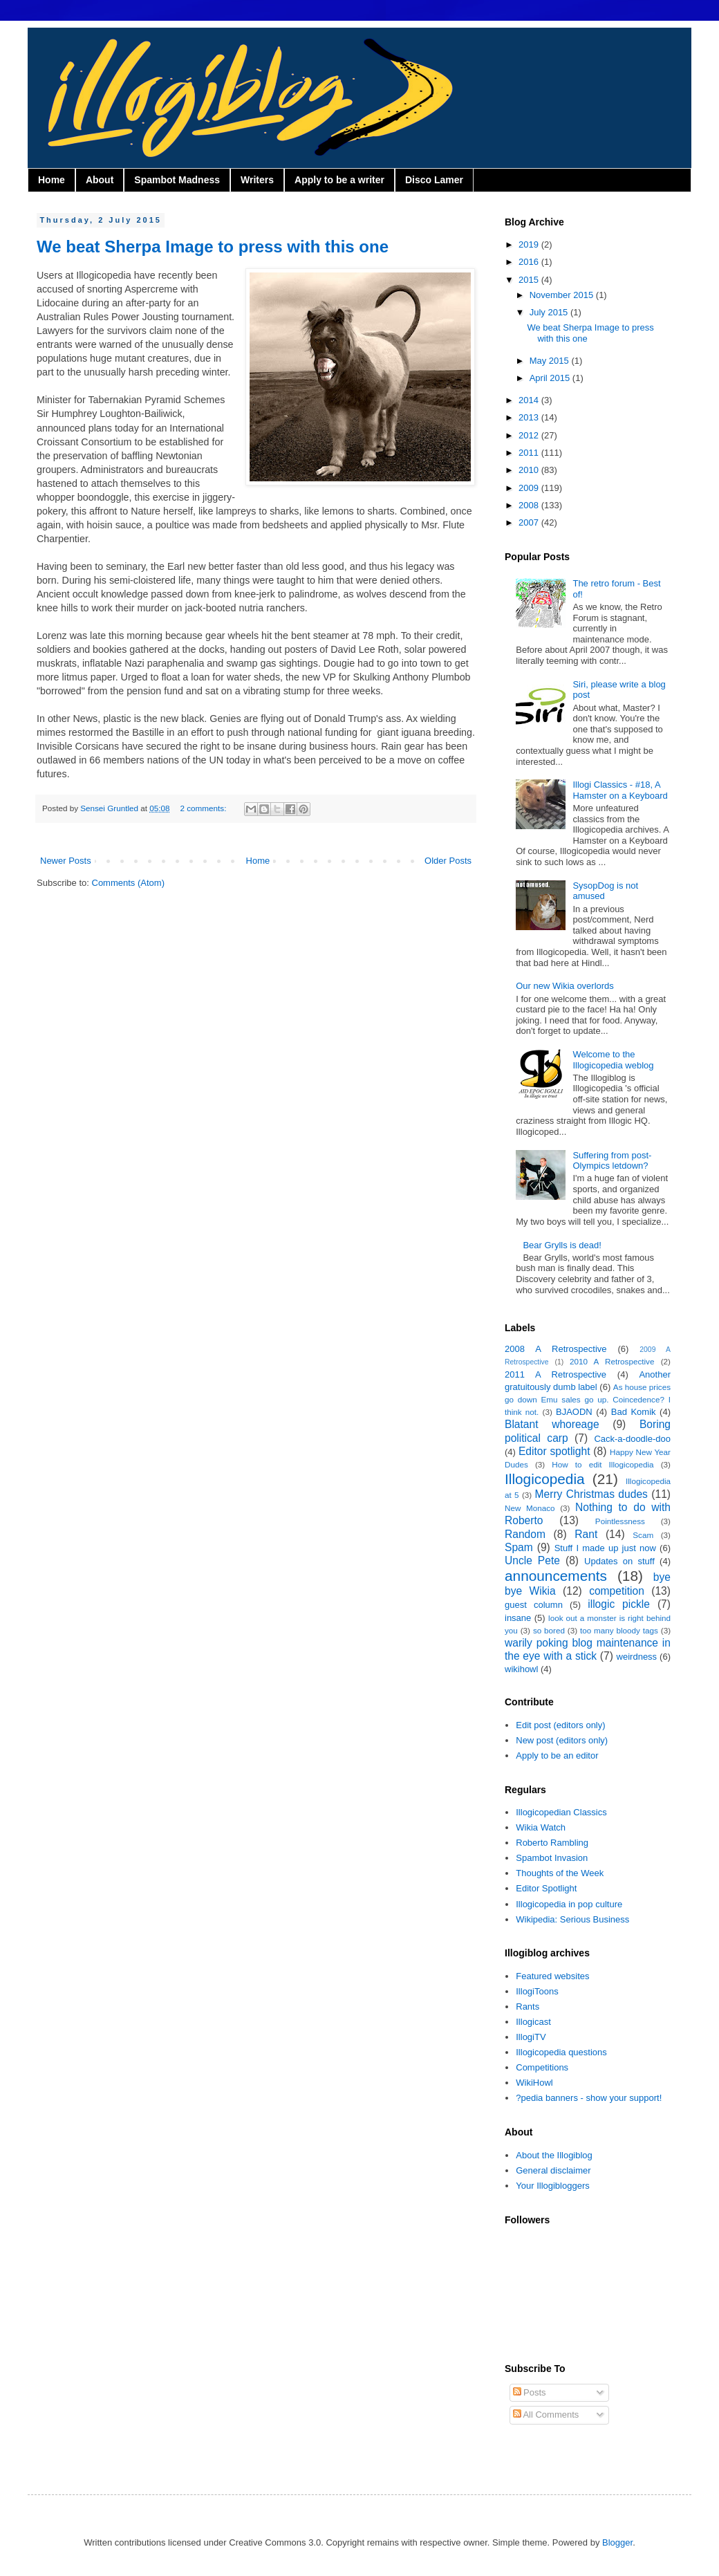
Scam (643, 1534)
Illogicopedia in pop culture (569, 1904)
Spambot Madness (177, 179)
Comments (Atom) (128, 883)
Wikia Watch (541, 1827)
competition (616, 1591)
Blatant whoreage (552, 1424)
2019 (530, 244)
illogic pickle (619, 1604)
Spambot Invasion (552, 1858)
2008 (530, 505)
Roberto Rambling (552, 1842)
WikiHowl (534, 2082)
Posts (529, 2392)
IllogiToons (537, 1991)
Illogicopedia (545, 1479)
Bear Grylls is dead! (562, 1245)
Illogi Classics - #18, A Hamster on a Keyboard (619, 790)
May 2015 (551, 360)
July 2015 (550, 312)
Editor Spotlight (546, 1888)
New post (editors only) (562, 1740)
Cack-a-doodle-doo (632, 1439)
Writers (257, 179)
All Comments (546, 2414)
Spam (519, 1547)
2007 (530, 522)
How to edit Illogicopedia (602, 1464)
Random (525, 1534)
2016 (530, 262)
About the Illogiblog (554, 2155)
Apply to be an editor (557, 1755)
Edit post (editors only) (560, 1725)
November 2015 (563, 295)
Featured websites (552, 1976)
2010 (530, 470)
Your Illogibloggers (552, 2185)
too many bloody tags (619, 1630)
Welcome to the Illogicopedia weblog (612, 1060)
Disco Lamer (434, 179)
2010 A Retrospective (612, 1361)
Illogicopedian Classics (561, 1812)
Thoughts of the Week (560, 1873)
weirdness (637, 1656)
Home (51, 179)
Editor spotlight (554, 1451)
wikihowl (521, 1669)
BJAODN (574, 1412)
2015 (530, 280)
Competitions (542, 2067)
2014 (530, 400)
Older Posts (447, 860)
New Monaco (530, 1507)
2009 (530, 488)
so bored (549, 1630)
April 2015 (551, 378)
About (99, 179)
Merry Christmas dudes (591, 1494)
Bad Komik (633, 1412)
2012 (530, 435)
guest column (534, 1605)
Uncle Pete (532, 1560)
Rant (586, 1534)
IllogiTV (530, 2037)
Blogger (617, 2542)
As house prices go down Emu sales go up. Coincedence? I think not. (588, 1399)
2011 (530, 452)
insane (518, 1618)
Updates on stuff (619, 1561)
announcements (556, 1576)
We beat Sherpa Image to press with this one (213, 246)
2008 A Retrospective (556, 1349)
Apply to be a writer (339, 179)
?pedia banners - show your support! (589, 2098)
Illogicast (533, 2022)
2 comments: (204, 808)
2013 (530, 417)
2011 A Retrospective (555, 1374)
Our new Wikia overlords (565, 986)
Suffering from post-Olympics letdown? (611, 1160)
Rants (527, 2006)
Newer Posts (65, 860)
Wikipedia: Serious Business (572, 1919)
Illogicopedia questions (561, 2052)
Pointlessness (620, 1521)
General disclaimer (553, 2170)
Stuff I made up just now (605, 1548)
